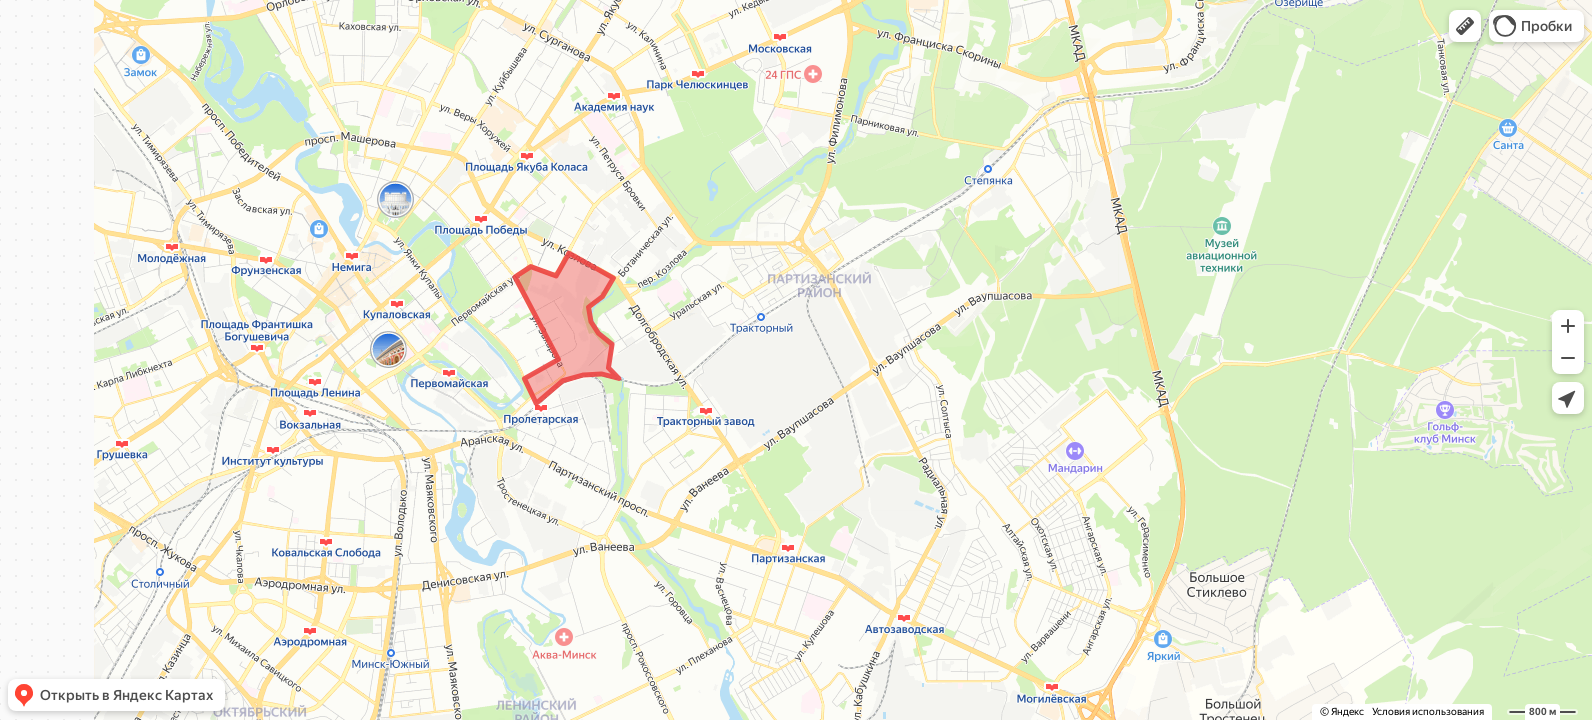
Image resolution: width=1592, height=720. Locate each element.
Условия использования (1428, 711)
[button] (1465, 26)
